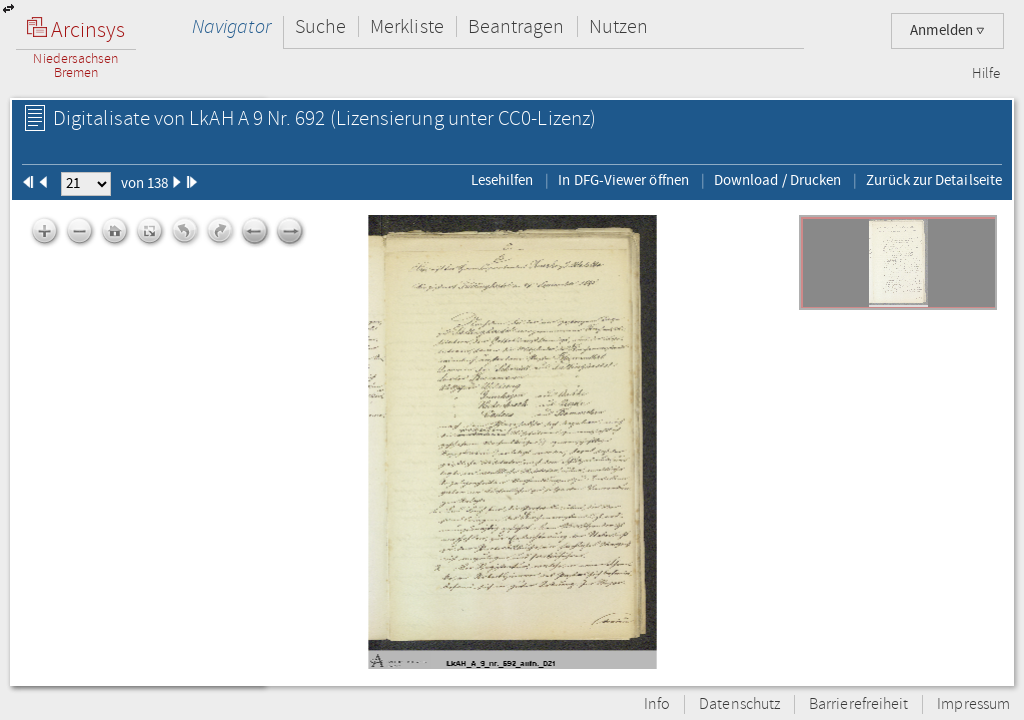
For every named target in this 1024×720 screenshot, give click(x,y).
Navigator (231, 26)
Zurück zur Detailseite (934, 180)
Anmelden (947, 30)
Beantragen (516, 26)
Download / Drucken (777, 180)
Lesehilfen (502, 180)
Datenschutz (739, 704)
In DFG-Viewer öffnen (623, 180)
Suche (320, 26)
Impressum (973, 704)
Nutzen (618, 26)
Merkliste (407, 26)
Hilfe (986, 74)
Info (657, 704)
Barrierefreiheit (858, 704)
